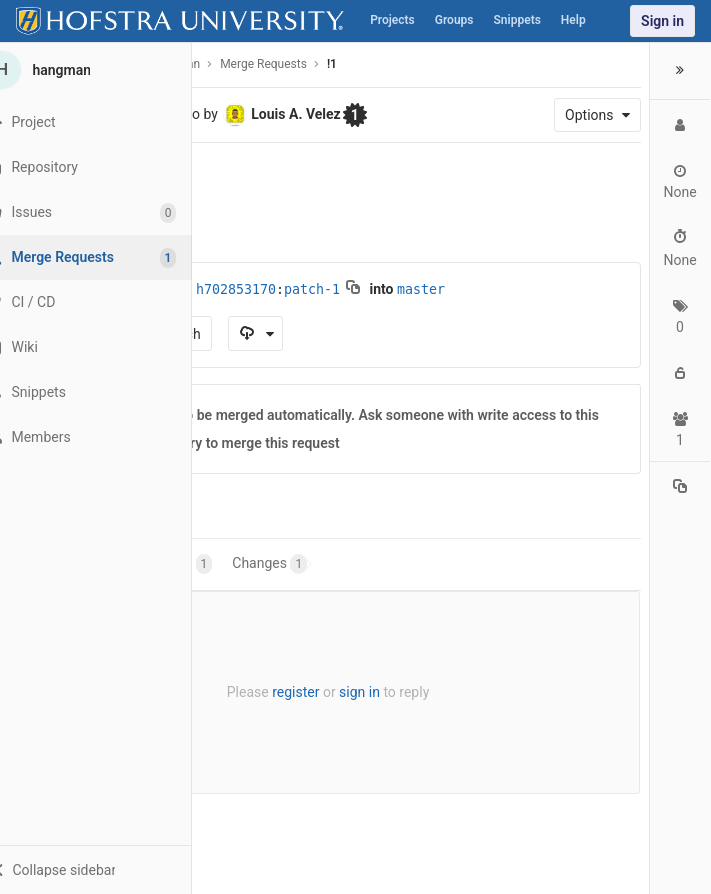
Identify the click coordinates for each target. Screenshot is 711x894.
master (421, 290)
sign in (355, 692)
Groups (454, 20)
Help (573, 20)
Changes (269, 564)
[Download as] (255, 333)
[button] (109, 869)
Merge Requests (263, 64)
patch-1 (312, 290)
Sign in (662, 21)
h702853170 (236, 290)
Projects (392, 20)
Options (589, 115)
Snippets (517, 20)
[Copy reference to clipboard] (680, 488)
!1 (332, 64)
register (291, 692)
